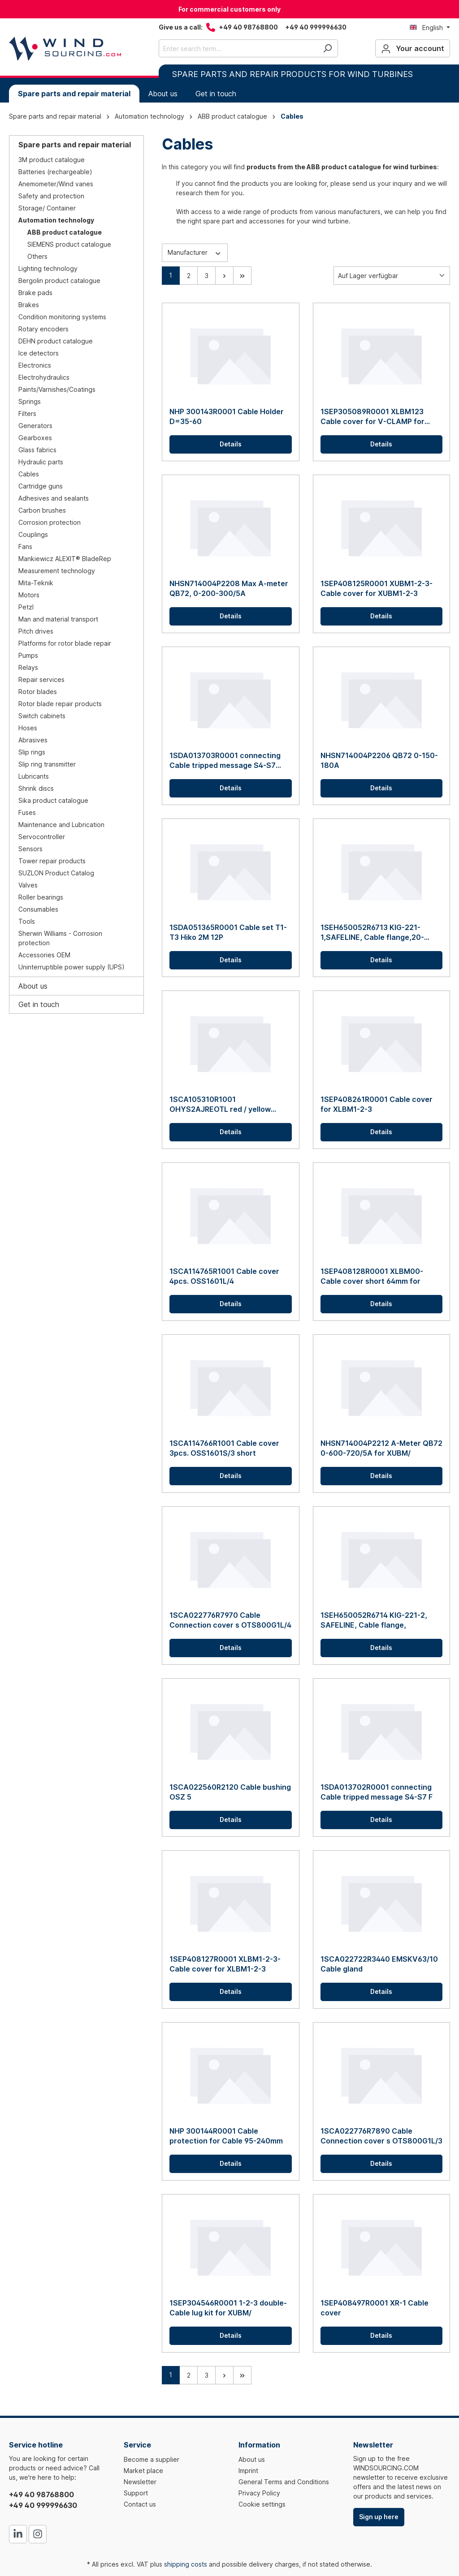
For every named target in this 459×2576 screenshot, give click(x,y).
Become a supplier (151, 2459)
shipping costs (185, 2564)
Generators (35, 425)
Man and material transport (58, 619)
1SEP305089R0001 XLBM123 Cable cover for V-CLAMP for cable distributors (372, 416)
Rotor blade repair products (60, 703)
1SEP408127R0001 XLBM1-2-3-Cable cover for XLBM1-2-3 (225, 1964)
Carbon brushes (42, 510)
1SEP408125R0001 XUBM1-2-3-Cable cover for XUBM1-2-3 (376, 588)
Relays (28, 667)
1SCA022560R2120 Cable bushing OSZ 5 (230, 1792)
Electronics (34, 365)
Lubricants (33, 776)
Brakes (28, 305)
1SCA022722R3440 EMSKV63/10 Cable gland (379, 1964)
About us (33, 986)
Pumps (28, 655)
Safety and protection (51, 196)
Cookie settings (262, 2504)
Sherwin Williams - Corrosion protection (60, 938)
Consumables (38, 909)
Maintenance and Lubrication (61, 824)
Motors (28, 595)
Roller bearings (40, 897)
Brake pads (35, 292)
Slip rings (31, 752)
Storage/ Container (47, 208)
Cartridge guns (40, 486)
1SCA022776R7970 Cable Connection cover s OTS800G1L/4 (230, 1620)
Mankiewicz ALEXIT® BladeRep (64, 558)
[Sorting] (391, 275)
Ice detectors (38, 353)
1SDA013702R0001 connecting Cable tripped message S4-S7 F (376, 1792)
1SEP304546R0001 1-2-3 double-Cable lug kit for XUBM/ (228, 2307)
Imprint (248, 2470)
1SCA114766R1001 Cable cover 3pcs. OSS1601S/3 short (224, 1448)
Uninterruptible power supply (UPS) (71, 967)
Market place (143, 2470)
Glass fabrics (37, 450)
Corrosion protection (49, 522)
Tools (26, 921)
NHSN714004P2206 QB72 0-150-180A (379, 760)
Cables (28, 474)
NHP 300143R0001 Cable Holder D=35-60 (226, 416)
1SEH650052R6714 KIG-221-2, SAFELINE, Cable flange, (373, 1620)
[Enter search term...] (238, 48)
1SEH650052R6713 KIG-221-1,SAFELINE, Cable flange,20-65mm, (372, 932)
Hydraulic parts (40, 462)
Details (231, 444)
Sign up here (378, 2516)
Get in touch (38, 1004)
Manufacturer (195, 252)
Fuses (27, 812)
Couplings (33, 534)
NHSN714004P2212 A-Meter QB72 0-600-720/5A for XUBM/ (381, 1448)
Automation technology (56, 220)
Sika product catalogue (53, 800)
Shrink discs (36, 788)
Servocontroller (41, 836)
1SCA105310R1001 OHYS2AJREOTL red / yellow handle (220, 1104)
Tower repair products (52, 861)
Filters (27, 413)
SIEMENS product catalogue (69, 244)
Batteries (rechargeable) (55, 172)
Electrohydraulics (43, 377)
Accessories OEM (44, 955)
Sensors (30, 849)
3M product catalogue (51, 159)
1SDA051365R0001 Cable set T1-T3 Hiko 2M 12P (228, 932)
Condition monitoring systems (62, 317)
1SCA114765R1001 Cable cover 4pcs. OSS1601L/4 (224, 1276)
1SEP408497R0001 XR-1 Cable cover (374, 2307)
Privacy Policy (259, 2493)
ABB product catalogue (64, 232)
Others (37, 256)
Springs (29, 401)
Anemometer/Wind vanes (55, 184)
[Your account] (412, 48)
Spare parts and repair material (74, 144)
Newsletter (140, 2482)
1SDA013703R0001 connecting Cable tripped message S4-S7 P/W (225, 760)
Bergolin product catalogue (59, 280)
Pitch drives (35, 631)
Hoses (27, 728)
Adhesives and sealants (53, 498)
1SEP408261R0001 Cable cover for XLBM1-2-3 (376, 1104)
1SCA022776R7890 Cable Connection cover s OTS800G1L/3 (381, 2135)
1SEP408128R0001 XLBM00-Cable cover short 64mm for (371, 1276)
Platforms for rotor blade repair (64, 643)
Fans (25, 546)
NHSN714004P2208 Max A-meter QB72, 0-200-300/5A (228, 588)
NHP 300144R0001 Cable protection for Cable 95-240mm (226, 2135)
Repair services (41, 679)
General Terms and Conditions (283, 2482)
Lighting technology (48, 268)
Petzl (26, 607)
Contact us (140, 2504)
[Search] (327, 48)
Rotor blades (37, 691)
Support (136, 2493)
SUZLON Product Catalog (56, 873)
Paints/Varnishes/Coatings (56, 389)
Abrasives (33, 740)
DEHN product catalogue (55, 341)
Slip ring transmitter (47, 764)
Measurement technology (56, 570)
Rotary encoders (43, 329)
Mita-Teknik (35, 583)
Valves (28, 885)
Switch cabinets (41, 716)
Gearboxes (35, 437)
